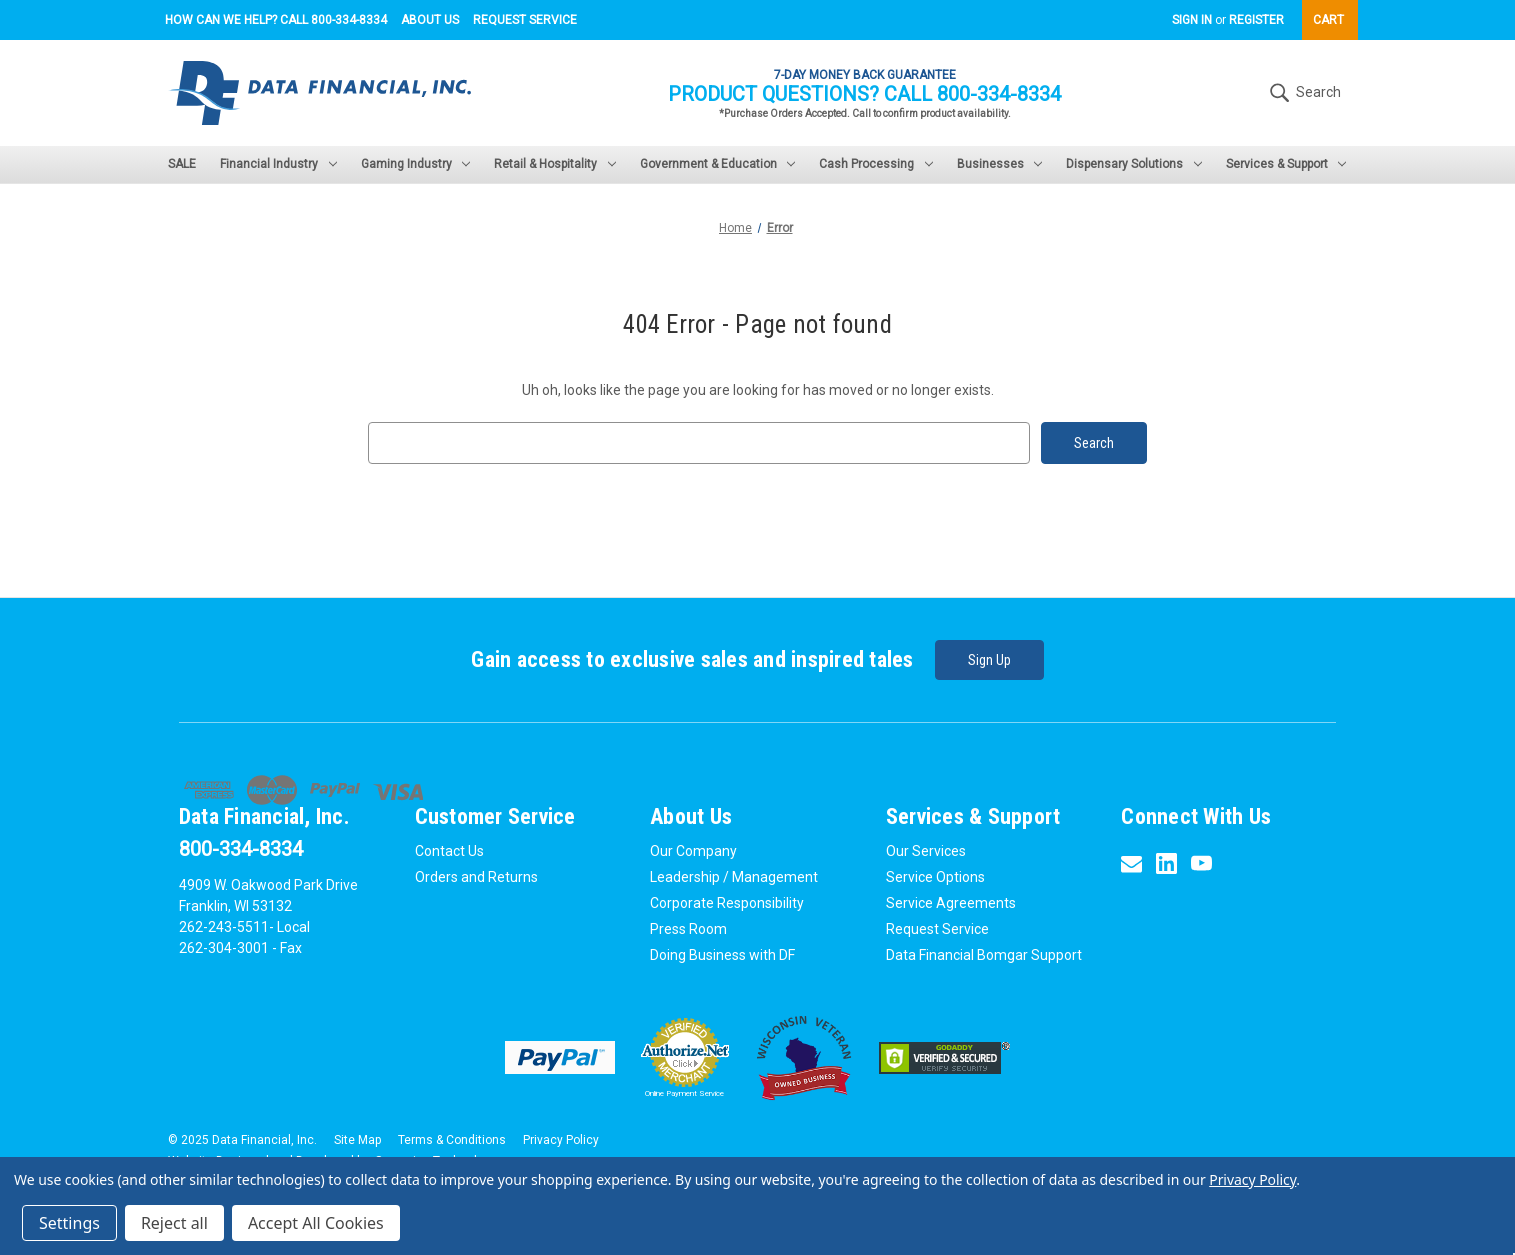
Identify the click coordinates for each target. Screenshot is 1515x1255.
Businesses (1000, 164)
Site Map (357, 1140)
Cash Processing (876, 164)
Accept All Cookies (316, 1223)
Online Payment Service (684, 1093)
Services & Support (1286, 164)
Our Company (693, 851)
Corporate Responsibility (727, 903)
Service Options (935, 877)
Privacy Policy (561, 1140)
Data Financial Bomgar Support (984, 955)
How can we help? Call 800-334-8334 (276, 20)
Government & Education (718, 164)
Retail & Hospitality (555, 164)
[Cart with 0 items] (1330, 20)
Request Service (525, 20)
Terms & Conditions (452, 1140)
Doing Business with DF (722, 955)
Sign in (1192, 20)
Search (1303, 93)
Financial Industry (278, 164)
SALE (182, 164)
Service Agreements (951, 903)
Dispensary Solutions (1134, 164)
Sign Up (989, 660)
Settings (69, 1223)
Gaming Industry (416, 164)
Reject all (174, 1223)
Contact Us (449, 851)
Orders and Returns (476, 877)
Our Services (926, 851)
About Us (430, 20)
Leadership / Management (734, 877)
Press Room (688, 929)
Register (1256, 20)
